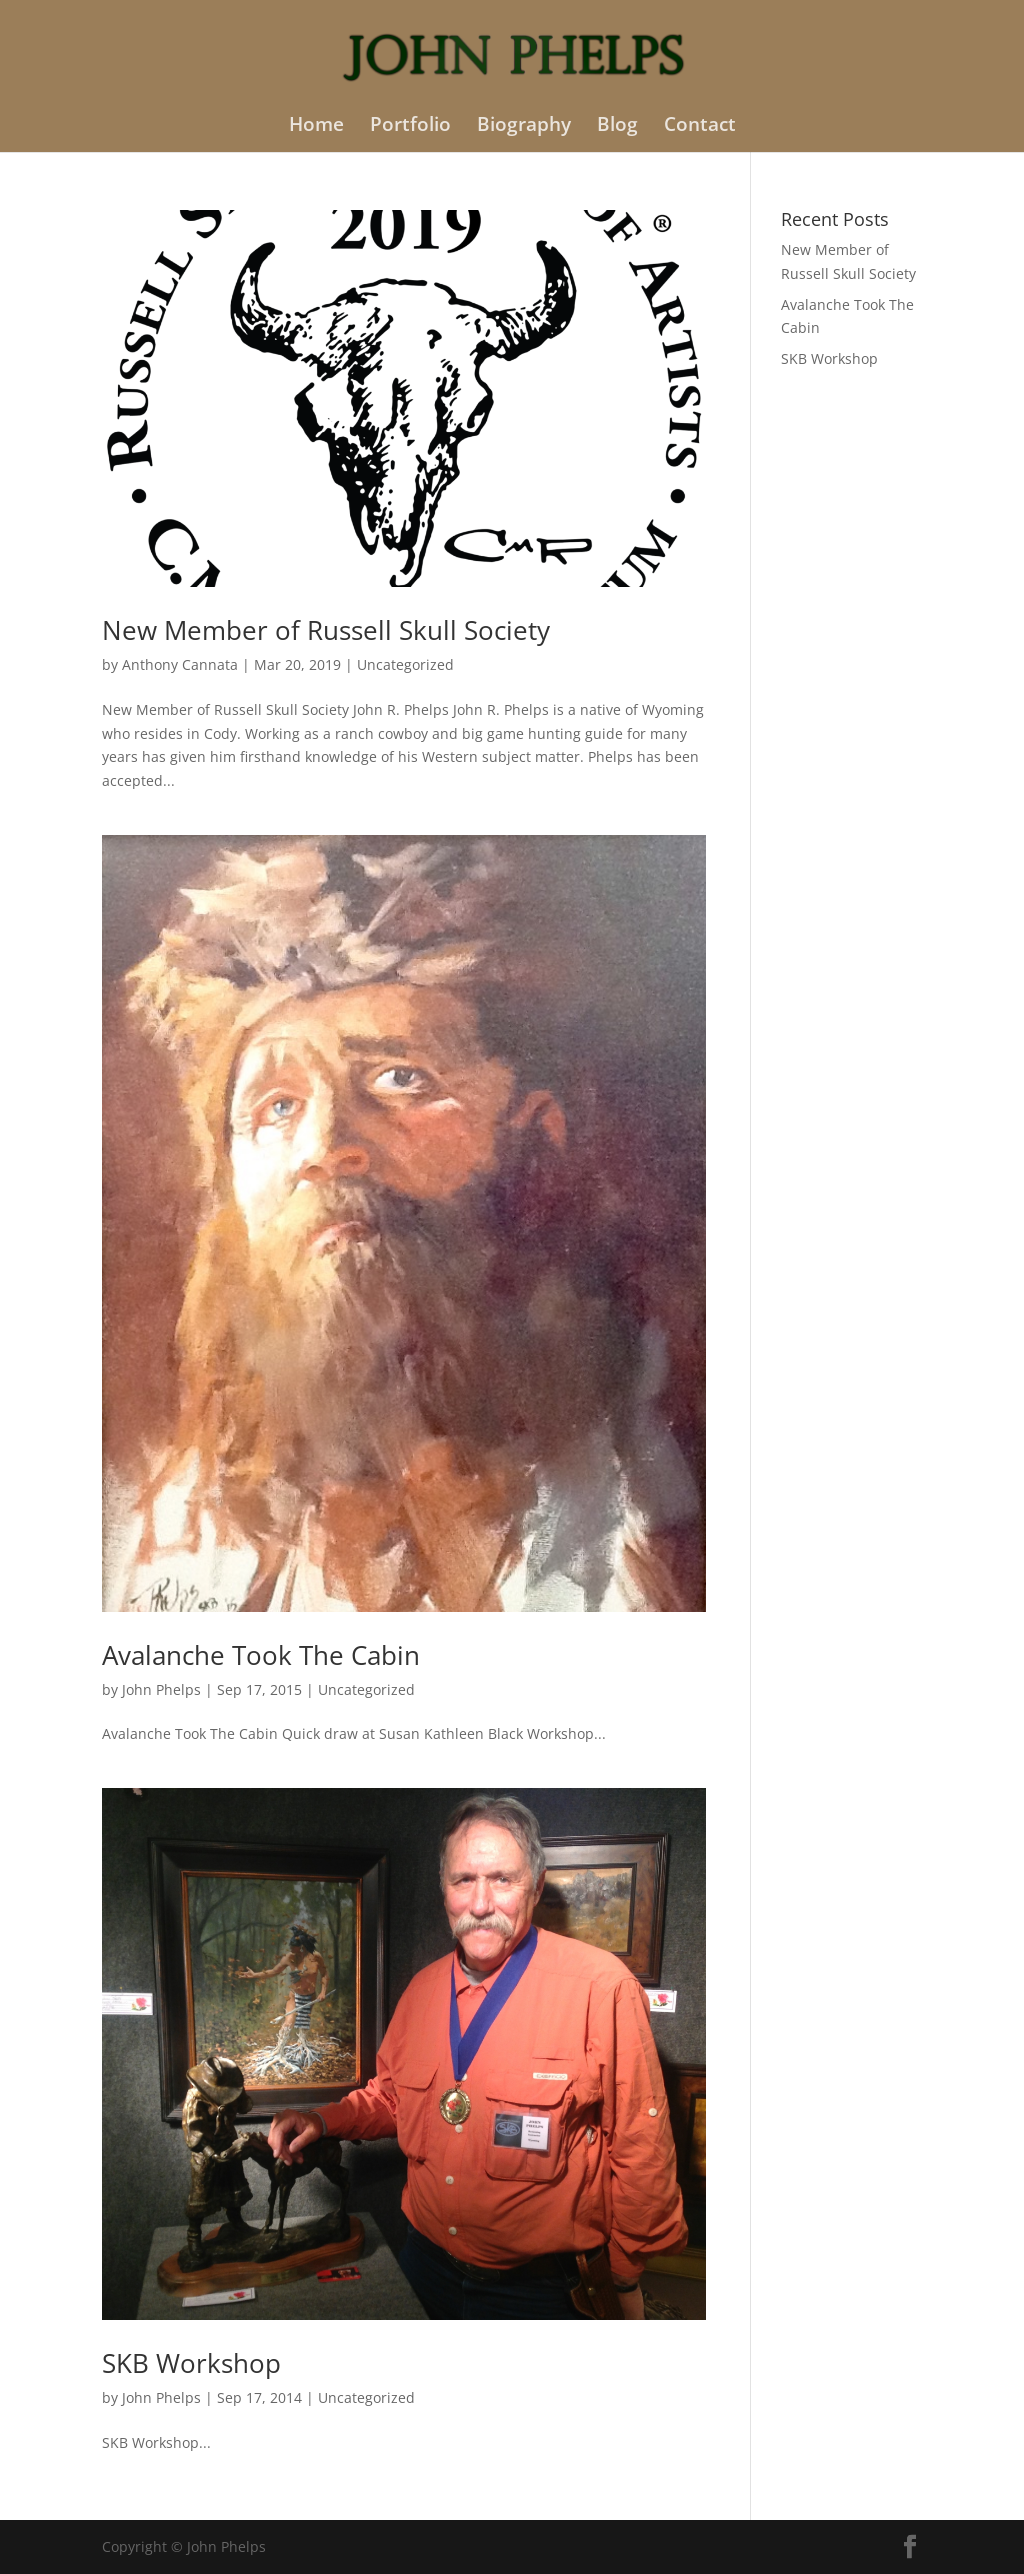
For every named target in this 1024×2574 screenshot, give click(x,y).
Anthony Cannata (180, 664)
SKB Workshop (191, 2363)
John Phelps (161, 1689)
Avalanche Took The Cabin (261, 1655)
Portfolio (410, 127)
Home (316, 127)
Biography (524, 127)
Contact (700, 127)
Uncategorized (405, 664)
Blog (617, 127)
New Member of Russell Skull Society (326, 630)
